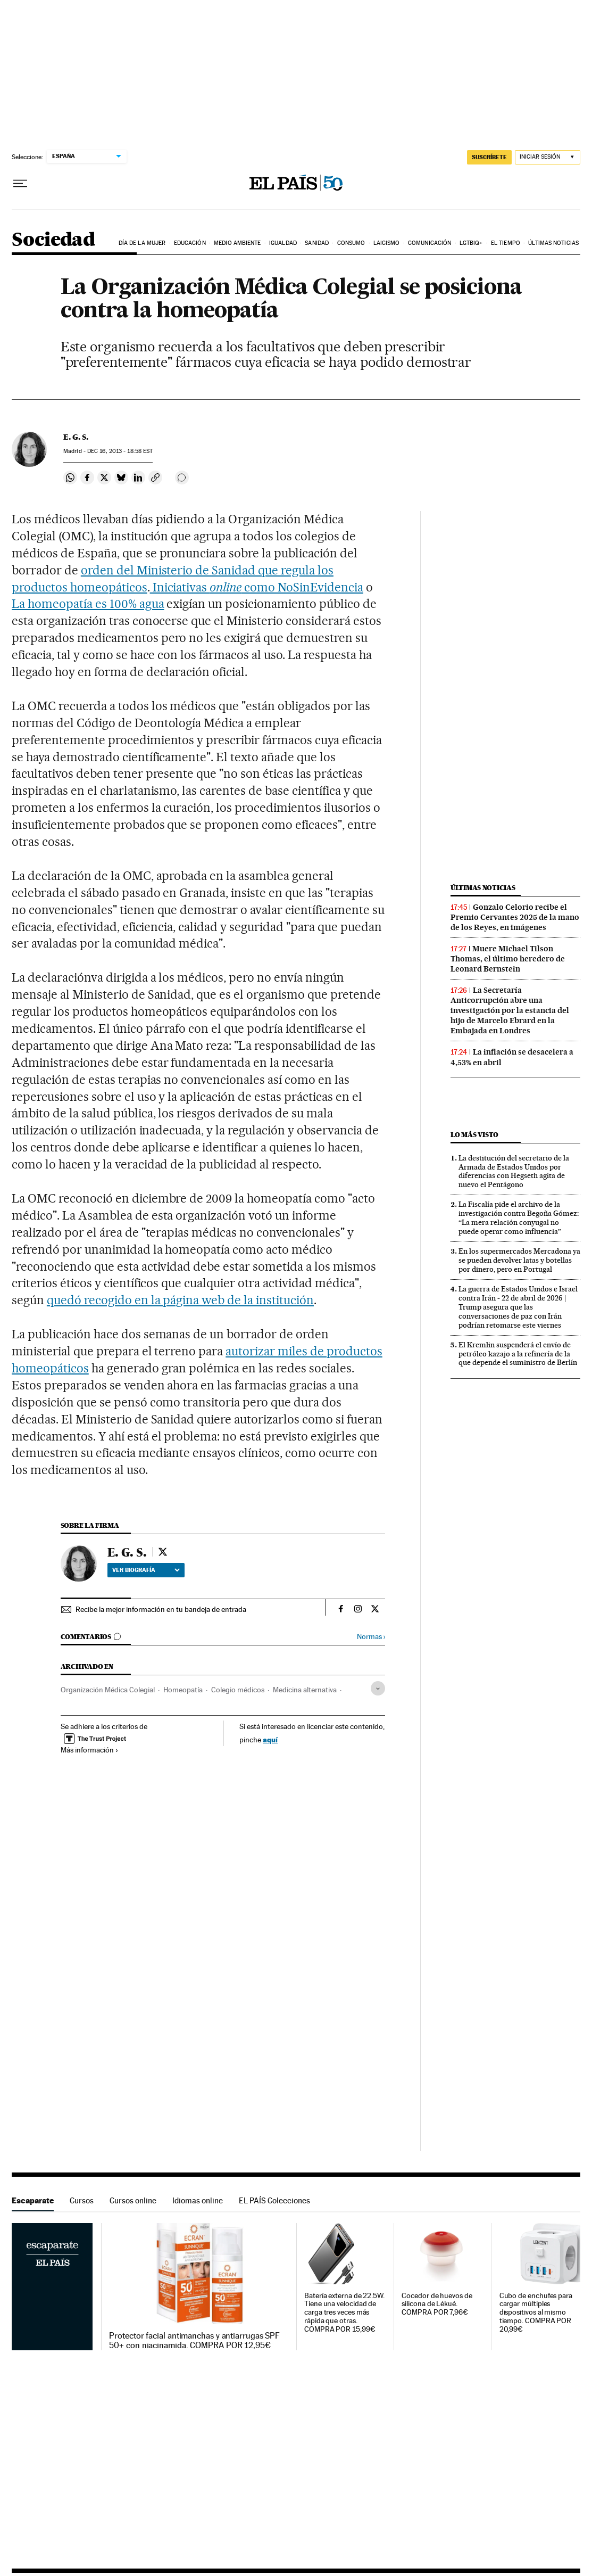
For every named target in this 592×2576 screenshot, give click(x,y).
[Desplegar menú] (20, 183)
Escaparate (33, 2200)
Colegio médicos (237, 1689)
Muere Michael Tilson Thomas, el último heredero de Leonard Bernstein (508, 959)
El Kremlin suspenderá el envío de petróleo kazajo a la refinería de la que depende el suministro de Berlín (517, 1353)
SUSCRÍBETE (489, 157)
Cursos (82, 2200)
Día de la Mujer (142, 243)
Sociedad (53, 240)
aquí (270, 1739)
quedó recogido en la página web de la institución (180, 1300)
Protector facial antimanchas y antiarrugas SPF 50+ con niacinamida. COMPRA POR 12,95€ (194, 2340)
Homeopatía (183, 1689)
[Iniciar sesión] (547, 157)
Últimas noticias (553, 243)
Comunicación (429, 243)
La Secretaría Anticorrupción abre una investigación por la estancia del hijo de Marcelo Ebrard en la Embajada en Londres (510, 1010)
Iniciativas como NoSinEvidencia (256, 587)
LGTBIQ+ (471, 243)
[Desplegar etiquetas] (378, 1688)
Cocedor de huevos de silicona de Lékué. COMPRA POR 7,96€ (437, 2304)
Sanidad (317, 243)
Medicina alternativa (305, 1689)
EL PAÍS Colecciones (274, 2200)
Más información (90, 1750)
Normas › (371, 1637)
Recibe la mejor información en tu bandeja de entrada (161, 1609)
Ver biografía (146, 1570)
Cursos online (133, 2200)
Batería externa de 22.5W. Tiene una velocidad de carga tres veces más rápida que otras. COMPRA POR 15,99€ (344, 2313)
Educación (190, 243)
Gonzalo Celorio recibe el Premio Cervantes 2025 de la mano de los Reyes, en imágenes (515, 917)
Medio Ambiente (237, 243)
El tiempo (505, 243)
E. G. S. (75, 437)
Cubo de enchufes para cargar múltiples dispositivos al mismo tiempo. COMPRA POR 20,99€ (535, 2313)
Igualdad (283, 243)
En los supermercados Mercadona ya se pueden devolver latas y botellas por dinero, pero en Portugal (519, 1260)
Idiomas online (197, 2200)
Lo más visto (474, 1135)
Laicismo (386, 243)
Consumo (351, 243)
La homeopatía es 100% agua (88, 603)
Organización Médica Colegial (108, 1689)
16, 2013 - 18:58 (120, 451)
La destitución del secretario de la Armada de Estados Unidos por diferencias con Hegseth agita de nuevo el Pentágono (513, 1171)
